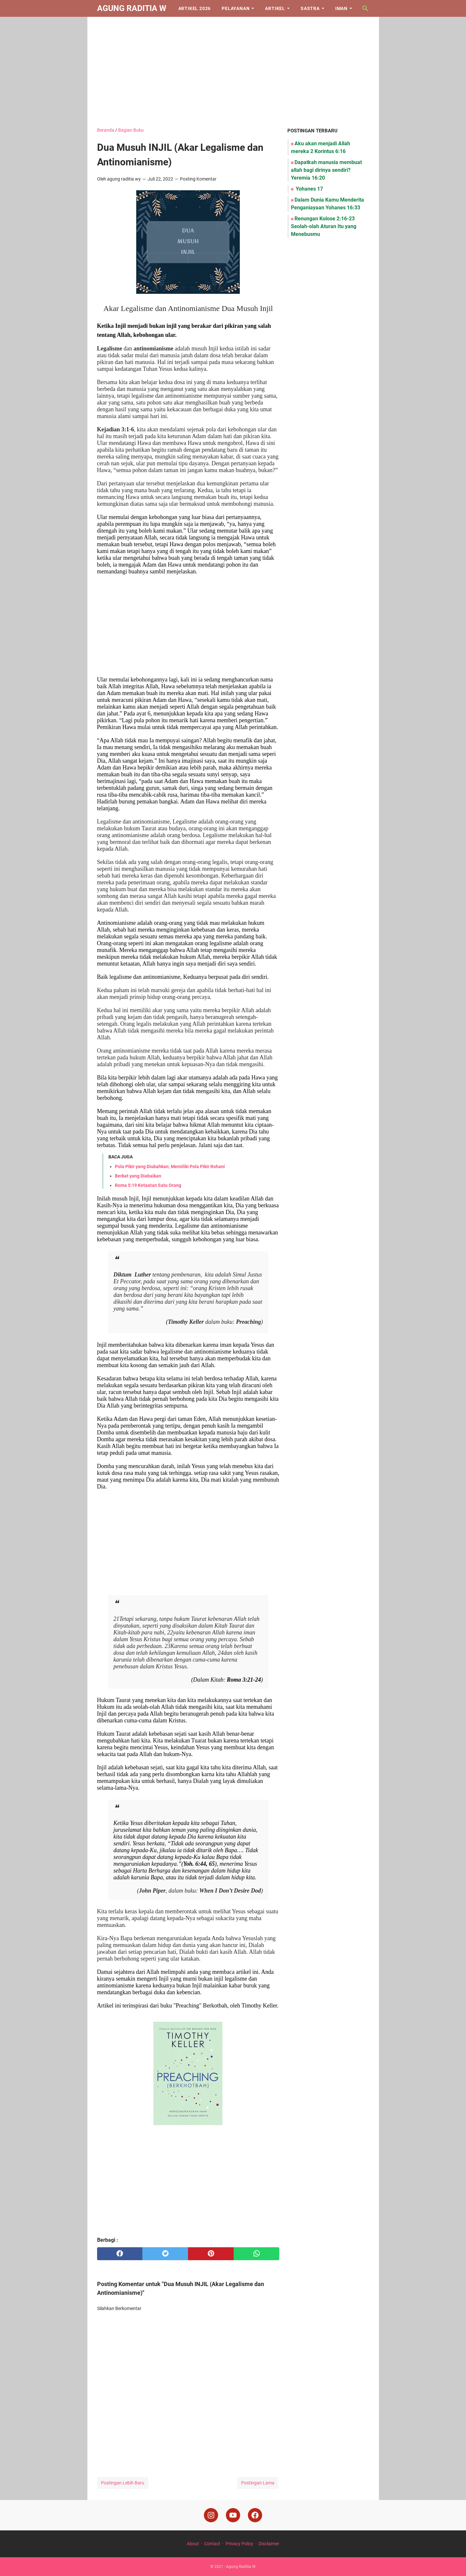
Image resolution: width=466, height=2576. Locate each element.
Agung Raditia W (131, 8)
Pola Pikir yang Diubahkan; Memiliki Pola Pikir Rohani (170, 1166)
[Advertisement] (233, 72)
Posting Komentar (198, 179)
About (193, 2543)
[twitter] (165, 2253)
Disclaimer (269, 2543)
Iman (341, 8)
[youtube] (233, 2515)
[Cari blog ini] (365, 8)
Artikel (275, 8)
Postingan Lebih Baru (122, 2482)
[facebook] (120, 2253)
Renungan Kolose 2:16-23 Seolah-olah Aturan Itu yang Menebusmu (323, 226)
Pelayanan (236, 8)
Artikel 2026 (194, 8)
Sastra (310, 8)
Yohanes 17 (308, 189)
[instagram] (211, 2515)
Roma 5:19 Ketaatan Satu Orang (148, 1185)
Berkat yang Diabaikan (138, 1175)
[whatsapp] (256, 2253)
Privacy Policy (239, 2543)
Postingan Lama (257, 2482)
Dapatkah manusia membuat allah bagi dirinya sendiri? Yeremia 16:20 (326, 170)
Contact (212, 2543)
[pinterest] (211, 2253)
